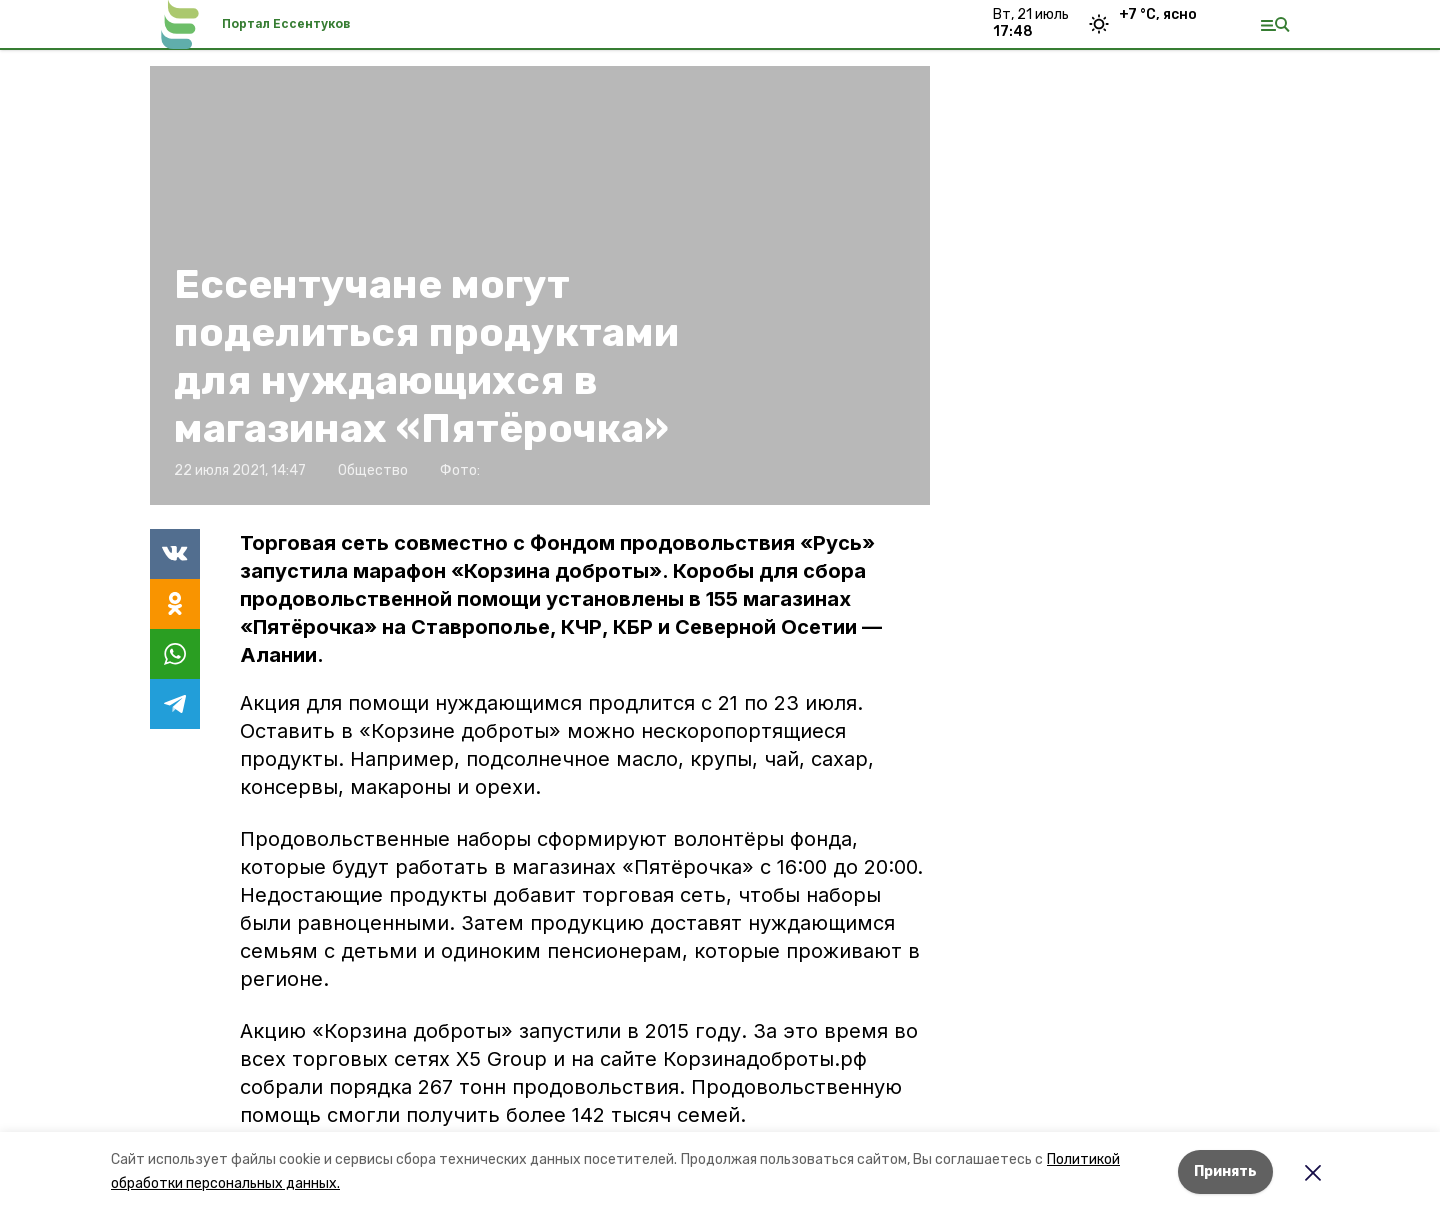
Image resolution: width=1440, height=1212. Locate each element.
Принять (1225, 1171)
